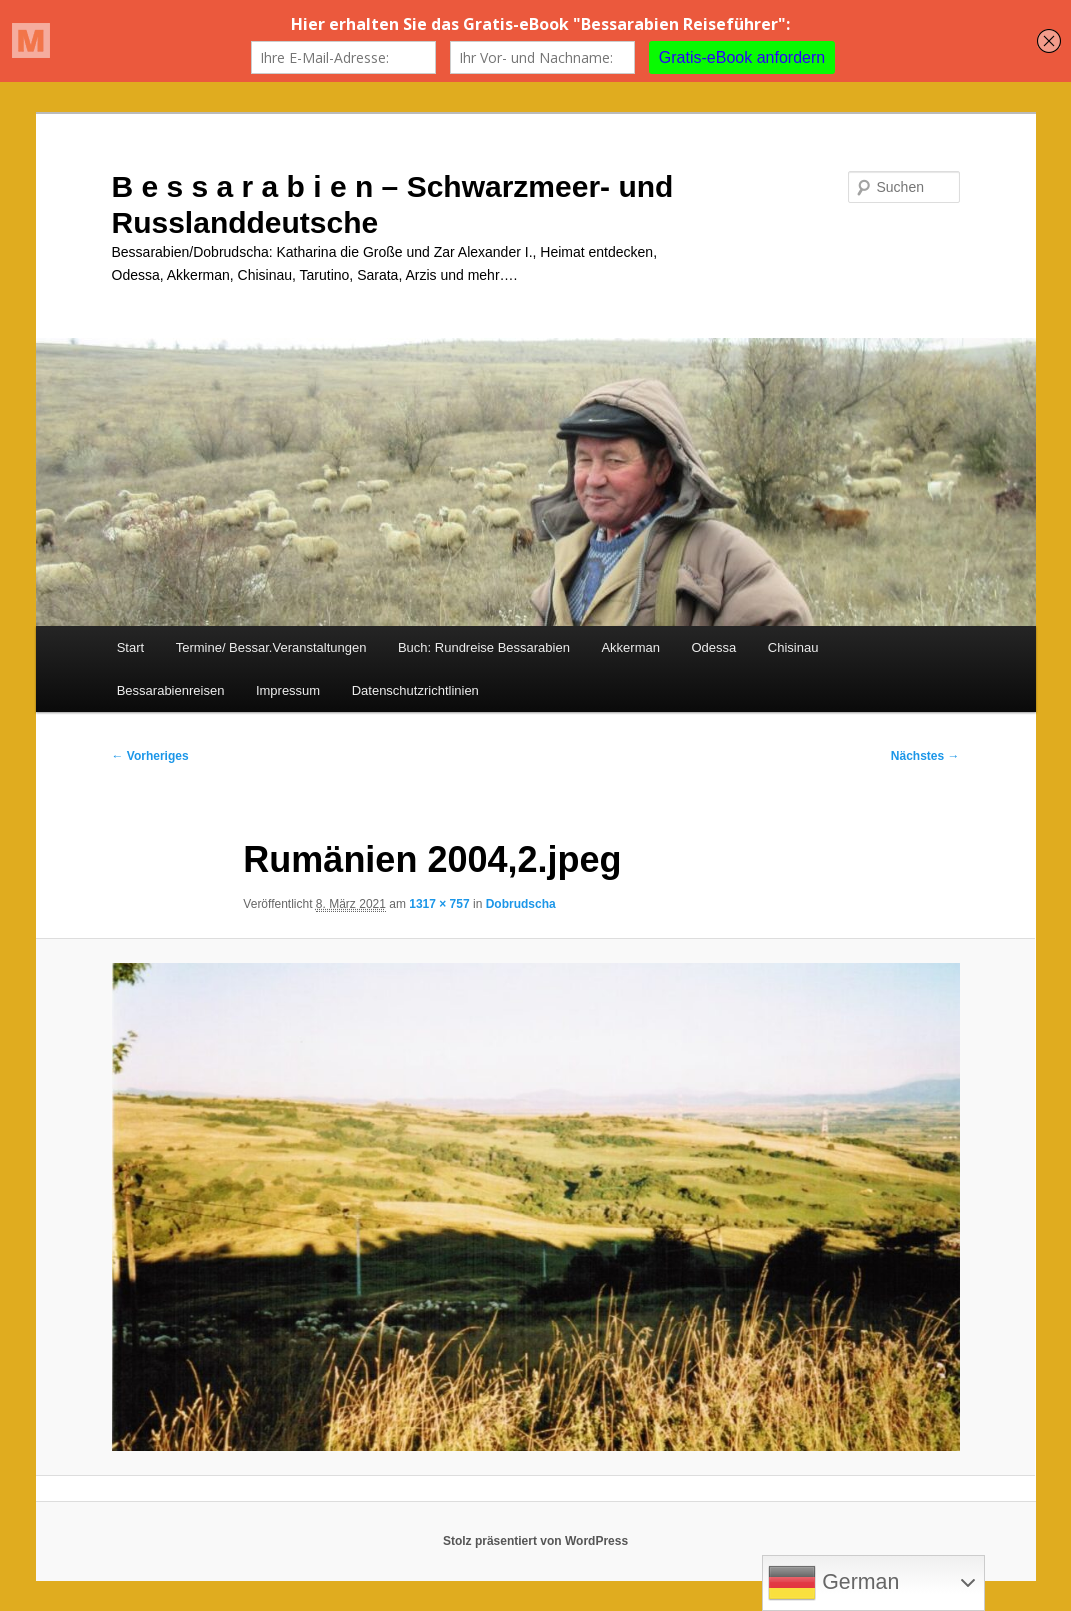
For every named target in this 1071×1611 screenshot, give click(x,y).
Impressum (288, 690)
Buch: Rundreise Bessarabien (484, 647)
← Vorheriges (150, 756)
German (833, 1583)
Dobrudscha (521, 904)
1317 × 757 (439, 904)
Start (130, 647)
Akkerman (630, 647)
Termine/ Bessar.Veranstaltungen (271, 647)
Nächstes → (925, 756)
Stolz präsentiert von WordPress (535, 1541)
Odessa (713, 647)
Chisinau (793, 647)
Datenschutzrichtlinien (415, 690)
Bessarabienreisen (171, 690)
